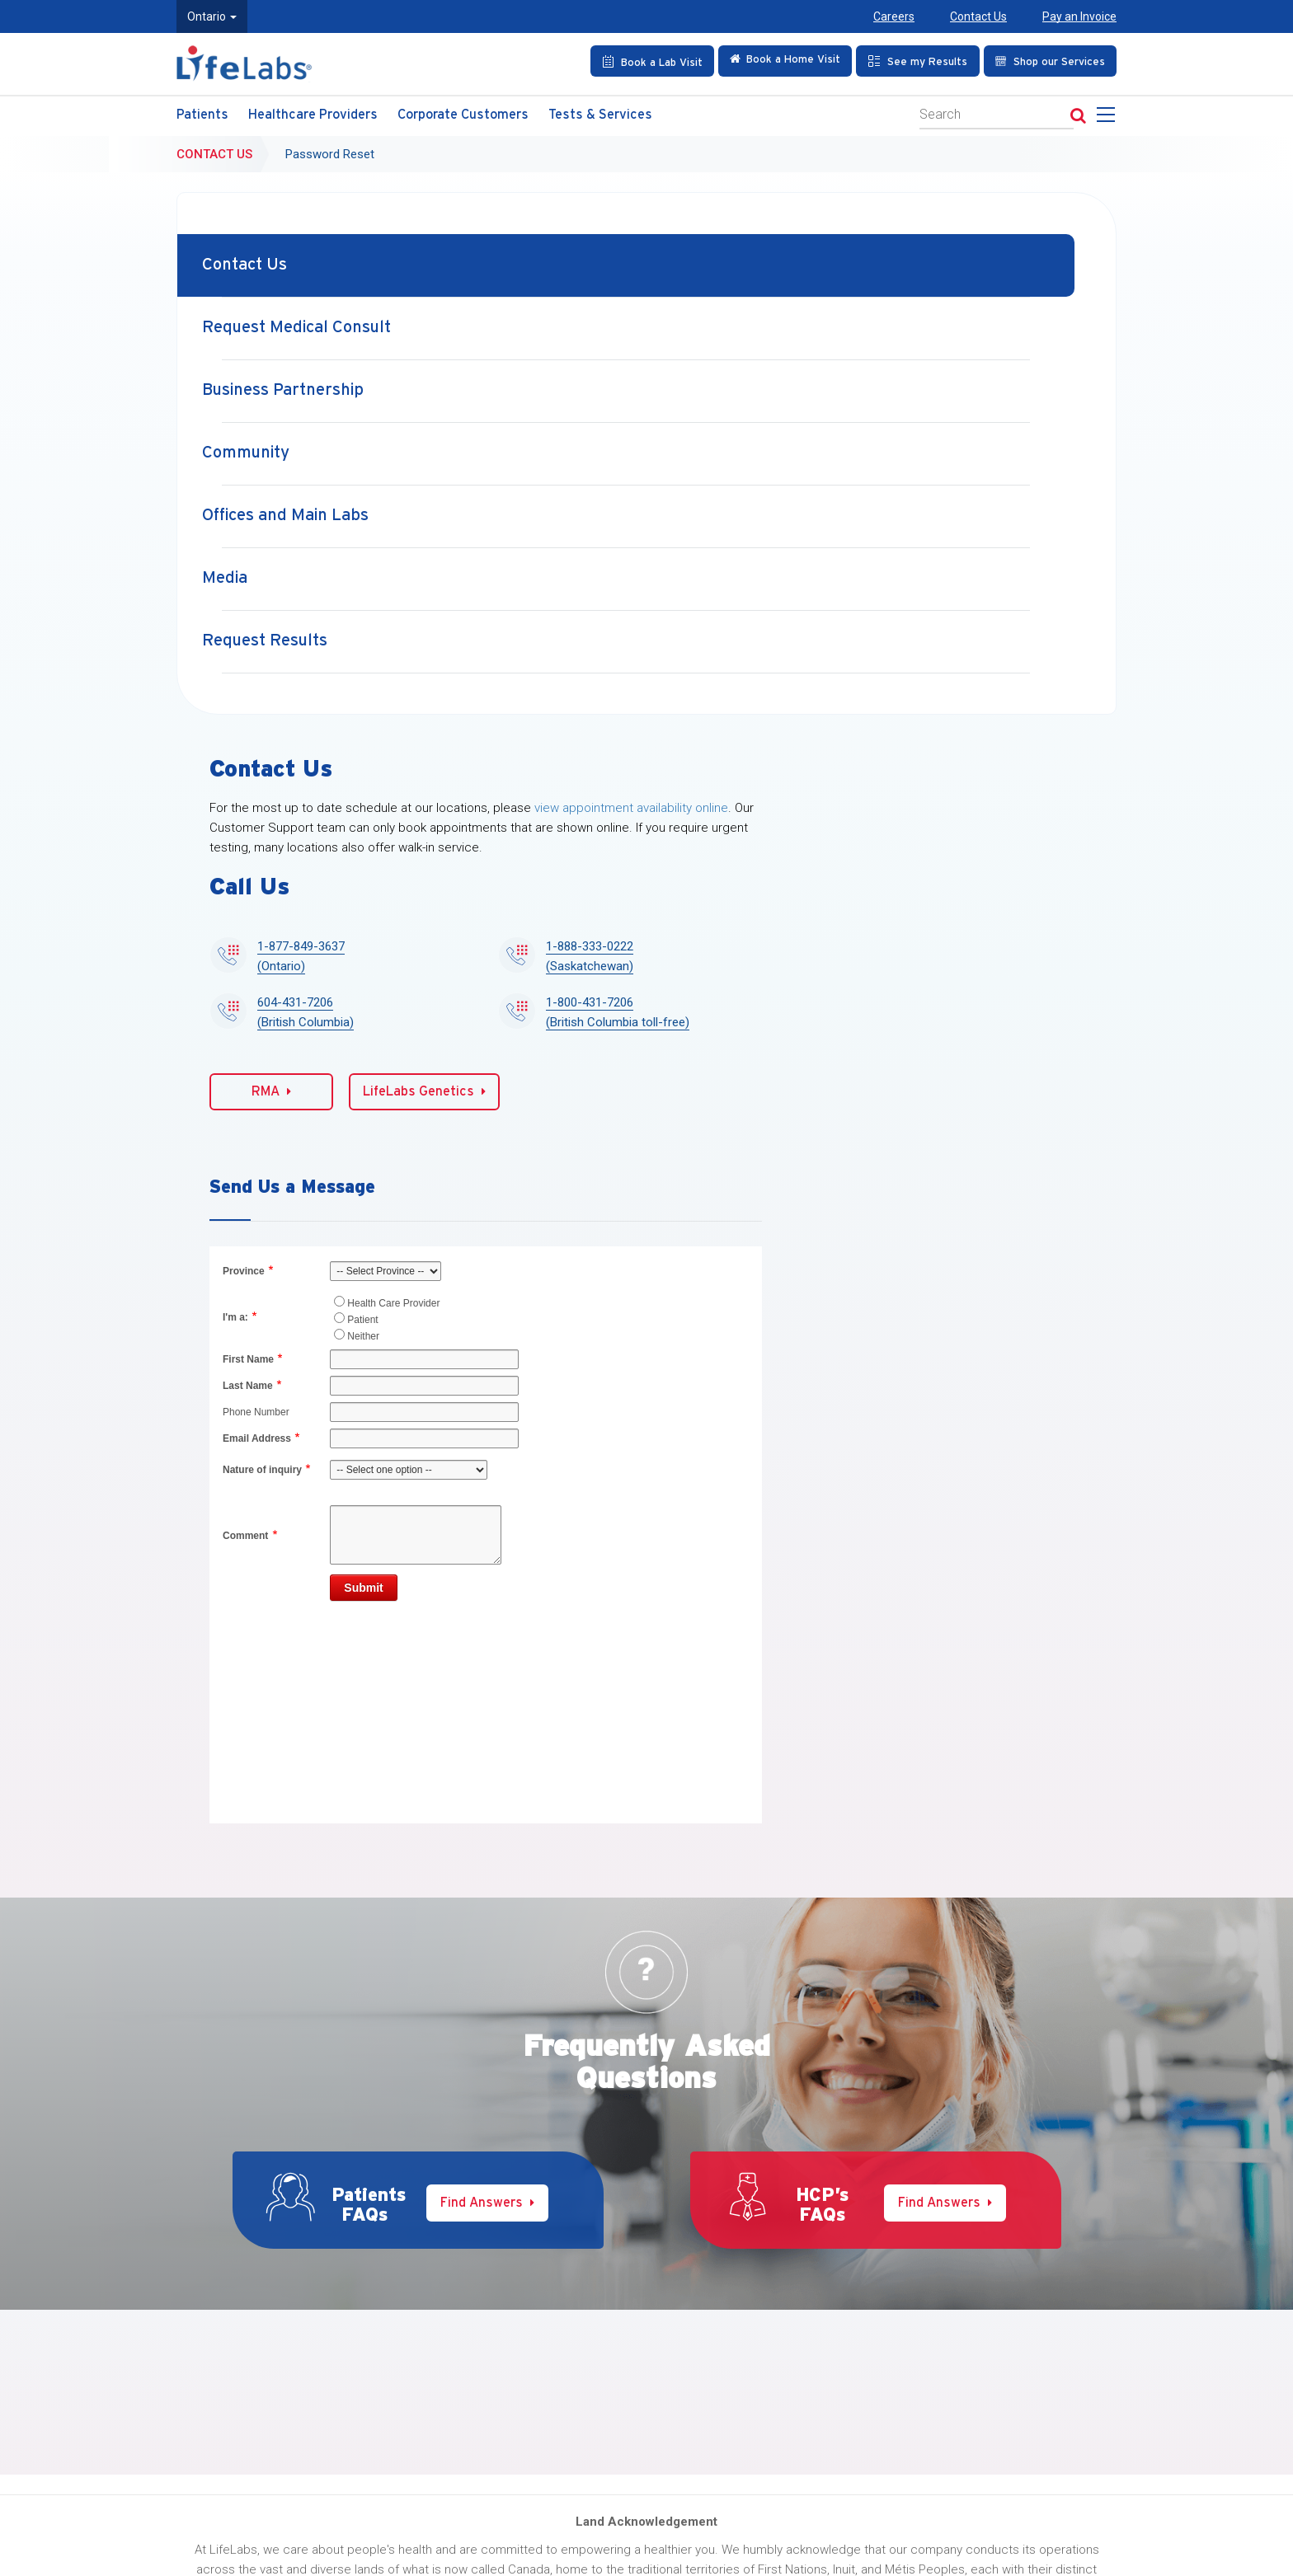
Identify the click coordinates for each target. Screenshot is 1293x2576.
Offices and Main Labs (285, 515)
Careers (894, 16)
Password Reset (329, 154)
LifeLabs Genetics (424, 1091)
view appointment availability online (631, 807)
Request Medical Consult (296, 327)
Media (224, 578)
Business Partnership (283, 390)
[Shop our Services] (1050, 61)
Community (245, 453)
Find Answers (487, 2202)
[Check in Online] (785, 61)
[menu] (1109, 119)
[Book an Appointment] (652, 61)
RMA (271, 1091)
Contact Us (978, 16)
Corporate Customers (463, 115)
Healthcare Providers (313, 115)
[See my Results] (918, 61)
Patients (202, 115)
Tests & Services (600, 115)
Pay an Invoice (1079, 16)
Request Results (264, 641)
